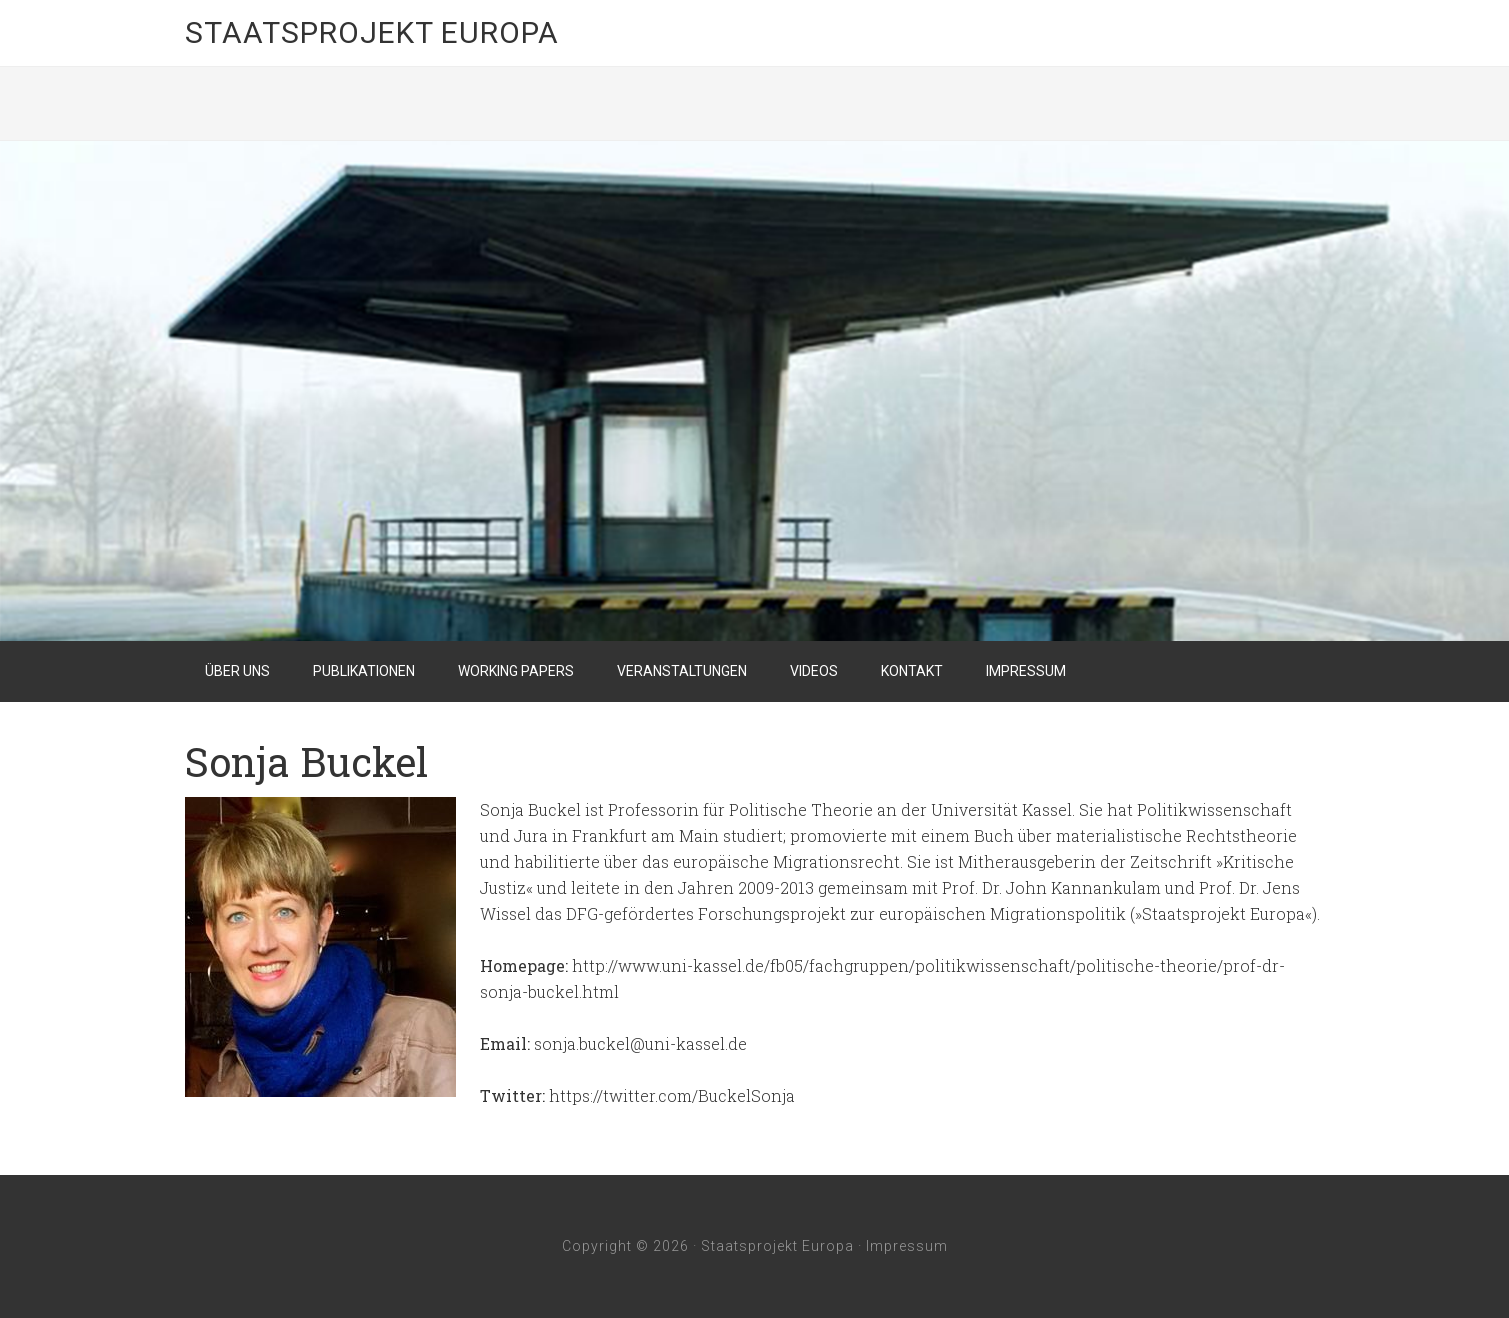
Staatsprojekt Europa (372, 32)
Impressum (907, 1246)
